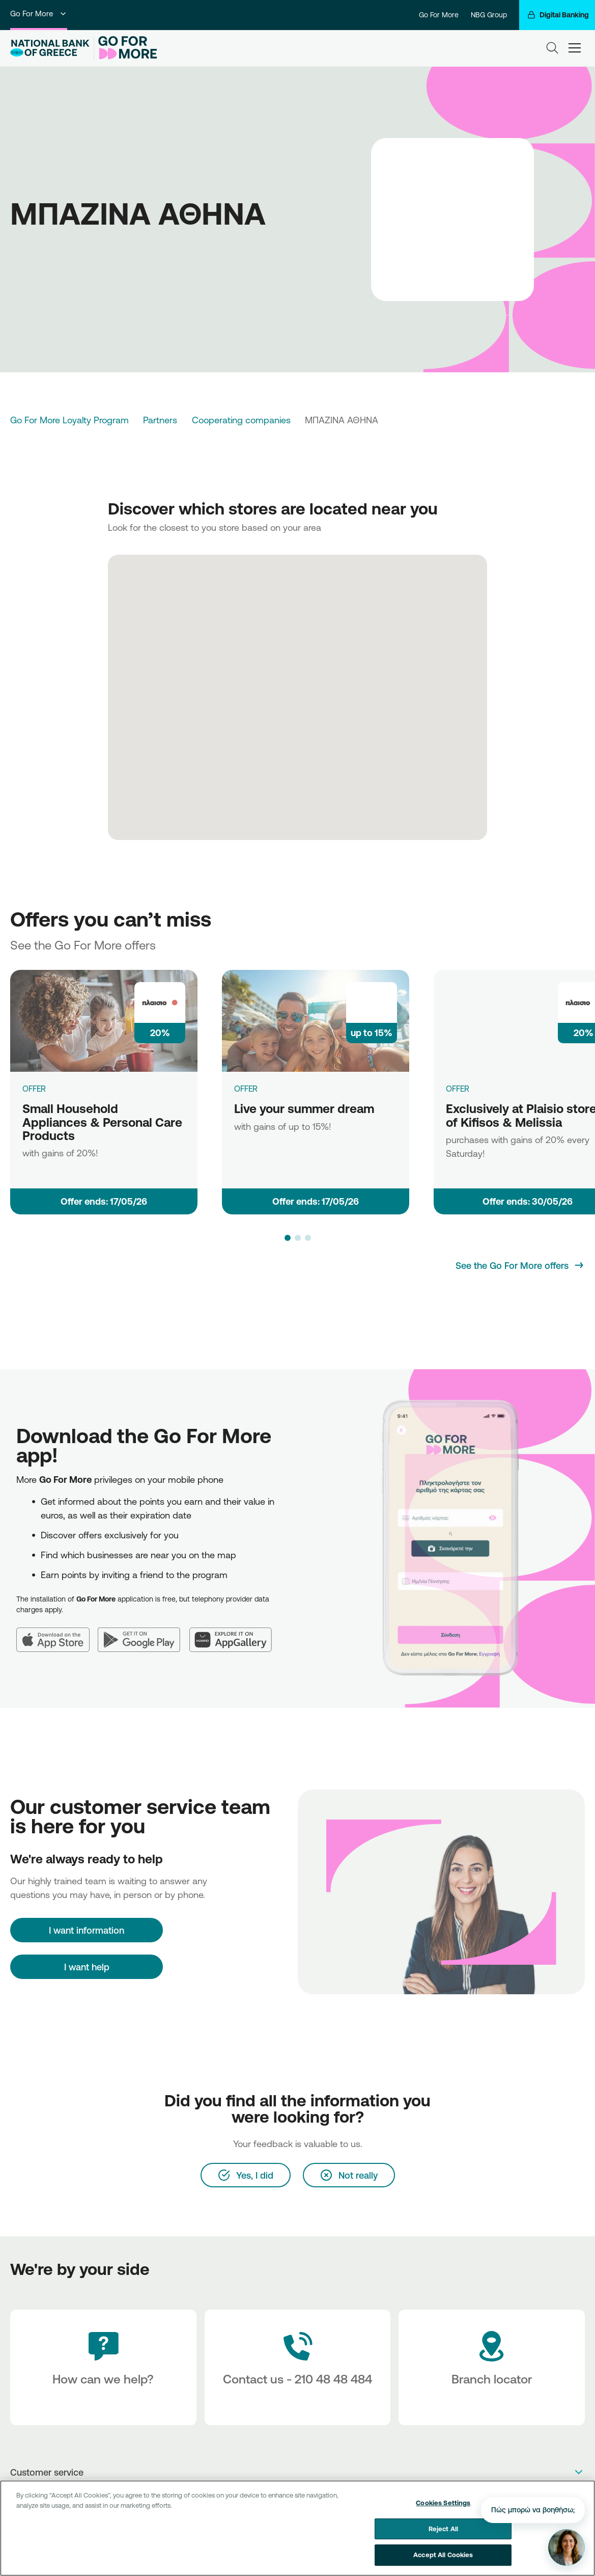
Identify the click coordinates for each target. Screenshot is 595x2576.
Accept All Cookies (443, 2555)
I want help (86, 1967)
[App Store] (57, 1633)
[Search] (552, 48)
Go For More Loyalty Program (69, 420)
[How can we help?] (103, 2367)
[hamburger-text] (574, 48)
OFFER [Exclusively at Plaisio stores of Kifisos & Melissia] (457, 1088)
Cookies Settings (443, 2503)
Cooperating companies (241, 420)
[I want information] (86, 1930)
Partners (160, 420)
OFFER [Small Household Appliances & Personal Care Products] (34, 1088)
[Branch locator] (492, 2367)
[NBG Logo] (50, 48)
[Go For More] (125, 48)
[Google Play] (143, 1633)
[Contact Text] (298, 2367)
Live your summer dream (304, 1108)
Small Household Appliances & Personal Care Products (102, 1122)
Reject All (443, 2529)
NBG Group (489, 15)
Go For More (38, 13)
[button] (288, 1238)
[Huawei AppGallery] (235, 1633)
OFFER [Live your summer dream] (246, 1088)
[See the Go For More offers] (520, 1265)
